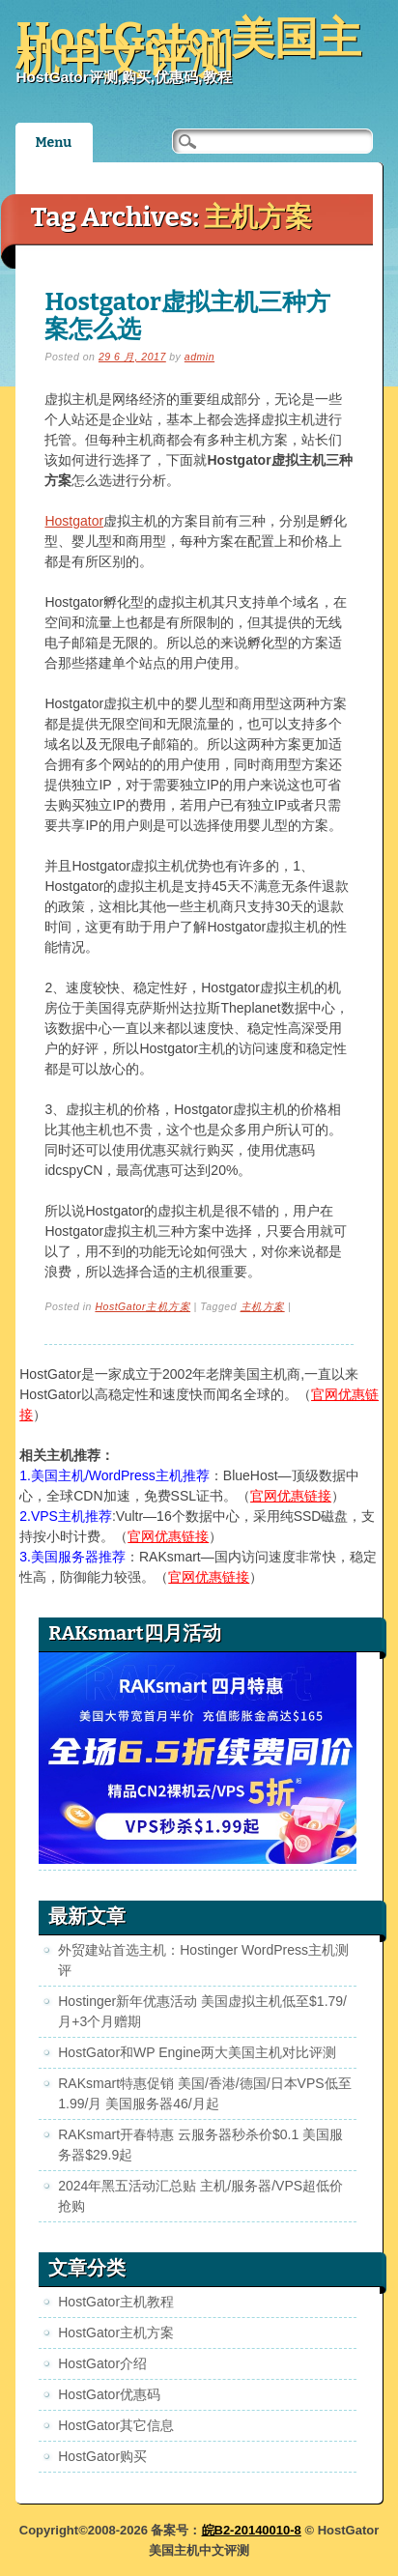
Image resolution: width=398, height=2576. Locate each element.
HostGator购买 (102, 2456)
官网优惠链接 (290, 1495)
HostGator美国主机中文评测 (187, 49)
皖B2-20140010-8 (251, 2530)
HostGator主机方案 (142, 1306)
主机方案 (263, 1306)
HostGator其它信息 (116, 2425)
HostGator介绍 (102, 2363)
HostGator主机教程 (116, 2301)
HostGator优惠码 (109, 2394)
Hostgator (73, 521)
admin (199, 356)
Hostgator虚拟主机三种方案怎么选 (186, 315)
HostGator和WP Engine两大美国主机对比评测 (197, 2052)
